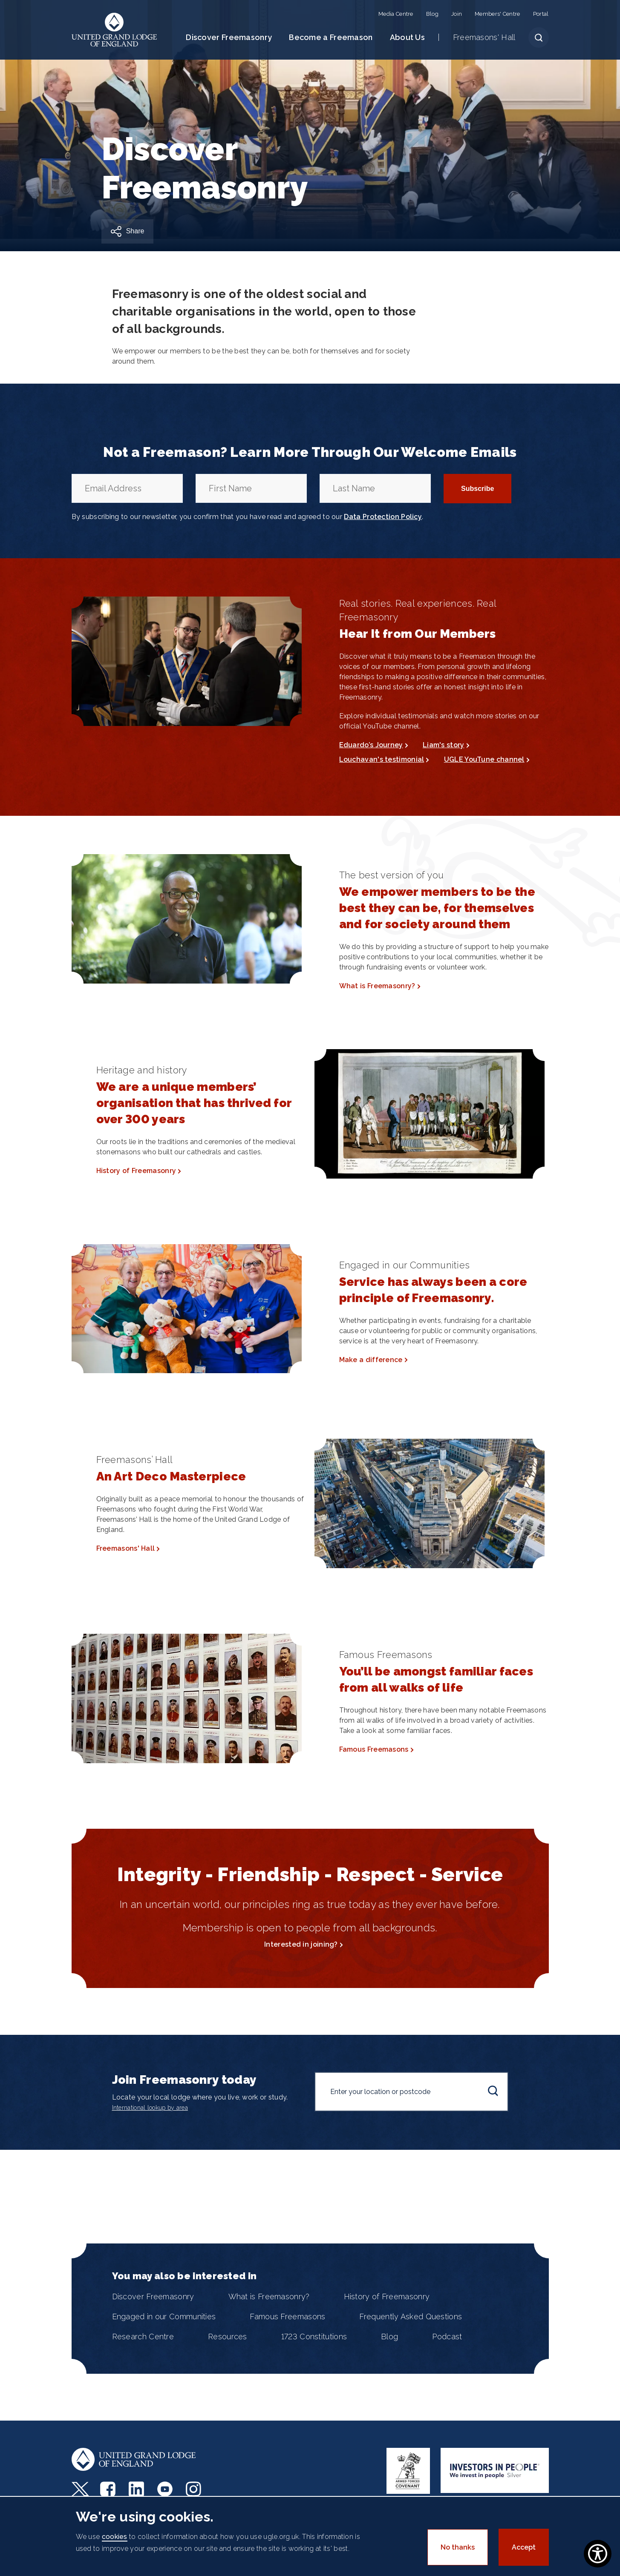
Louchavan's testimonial (381, 759)
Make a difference (371, 1360)
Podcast (447, 2336)
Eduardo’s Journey (371, 745)
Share (135, 231)
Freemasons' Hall (484, 37)
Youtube (166, 2489)
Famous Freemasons (374, 1749)
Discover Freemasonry (229, 37)
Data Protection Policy (383, 517)
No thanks (458, 2547)
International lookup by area (150, 2107)
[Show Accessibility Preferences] (597, 2553)
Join (456, 14)
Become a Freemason (330, 37)
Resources (227, 2336)
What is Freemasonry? (377, 986)
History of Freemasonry (136, 1171)
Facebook (109, 2489)
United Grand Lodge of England (114, 30)
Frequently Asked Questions (410, 2316)
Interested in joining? (301, 1944)
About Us (407, 37)
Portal (541, 14)
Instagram (194, 2489)
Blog (432, 14)
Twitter (80, 2489)
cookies (114, 2537)
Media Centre (395, 14)
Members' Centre (497, 14)
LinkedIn (137, 2489)
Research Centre (143, 2336)
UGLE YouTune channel (484, 759)
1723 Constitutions (314, 2336)
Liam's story (443, 745)
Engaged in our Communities (164, 2316)
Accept (524, 2547)
